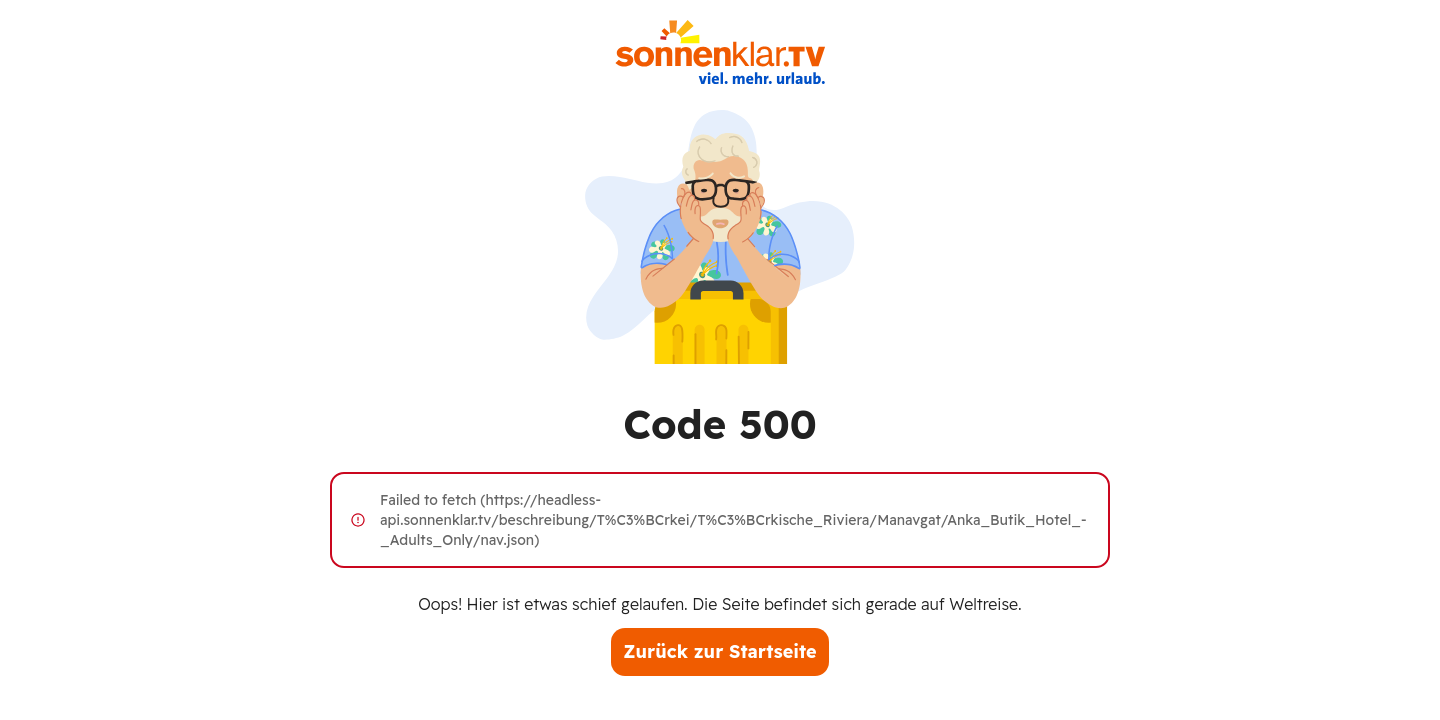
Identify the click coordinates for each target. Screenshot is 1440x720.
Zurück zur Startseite (719, 651)
